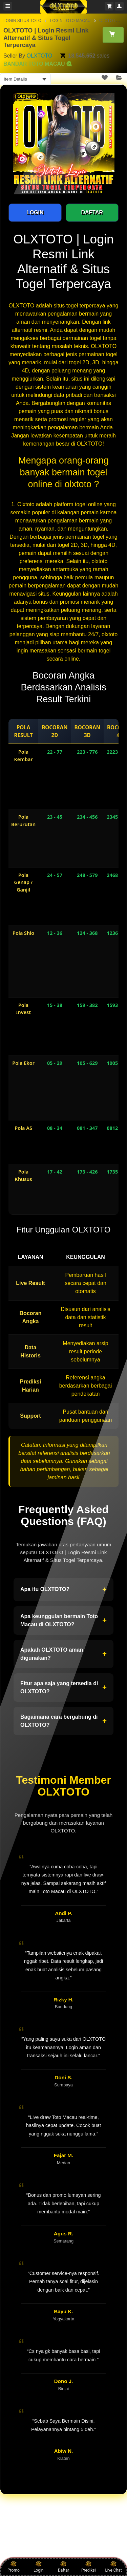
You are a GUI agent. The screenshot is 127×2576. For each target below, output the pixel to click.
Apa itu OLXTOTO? (63, 1589)
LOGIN (35, 212)
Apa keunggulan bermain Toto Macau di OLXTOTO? (63, 1620)
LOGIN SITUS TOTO (22, 20)
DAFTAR (92, 212)
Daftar (63, 2566)
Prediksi (88, 2566)
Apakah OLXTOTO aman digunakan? (63, 1654)
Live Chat (113, 2566)
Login (39, 2566)
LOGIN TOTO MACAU (70, 20)
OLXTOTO (39, 56)
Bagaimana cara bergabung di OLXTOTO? (63, 1721)
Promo (13, 2566)
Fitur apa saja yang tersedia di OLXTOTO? (63, 1687)
